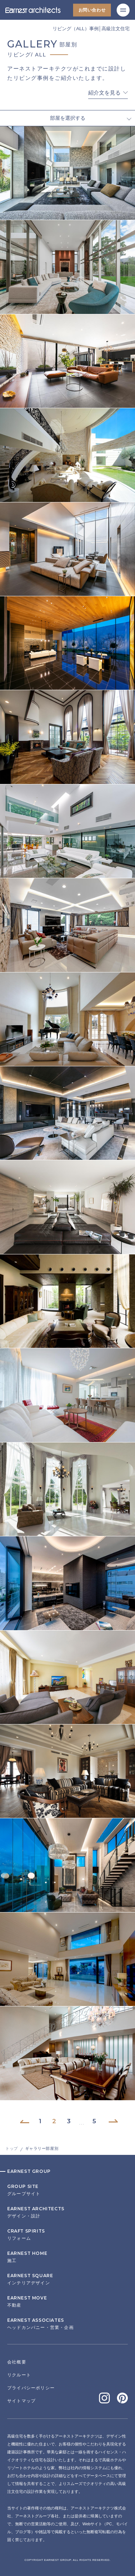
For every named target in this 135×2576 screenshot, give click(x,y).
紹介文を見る (104, 93)
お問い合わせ (92, 9)
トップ (11, 2148)
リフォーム (67, 2234)
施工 (67, 2257)
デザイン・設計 (67, 2212)
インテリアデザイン (67, 2279)
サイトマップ (21, 2400)
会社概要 (16, 2362)
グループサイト (67, 2190)
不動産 (67, 2301)
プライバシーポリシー (31, 2387)
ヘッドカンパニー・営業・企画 (67, 2324)
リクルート (19, 2374)
